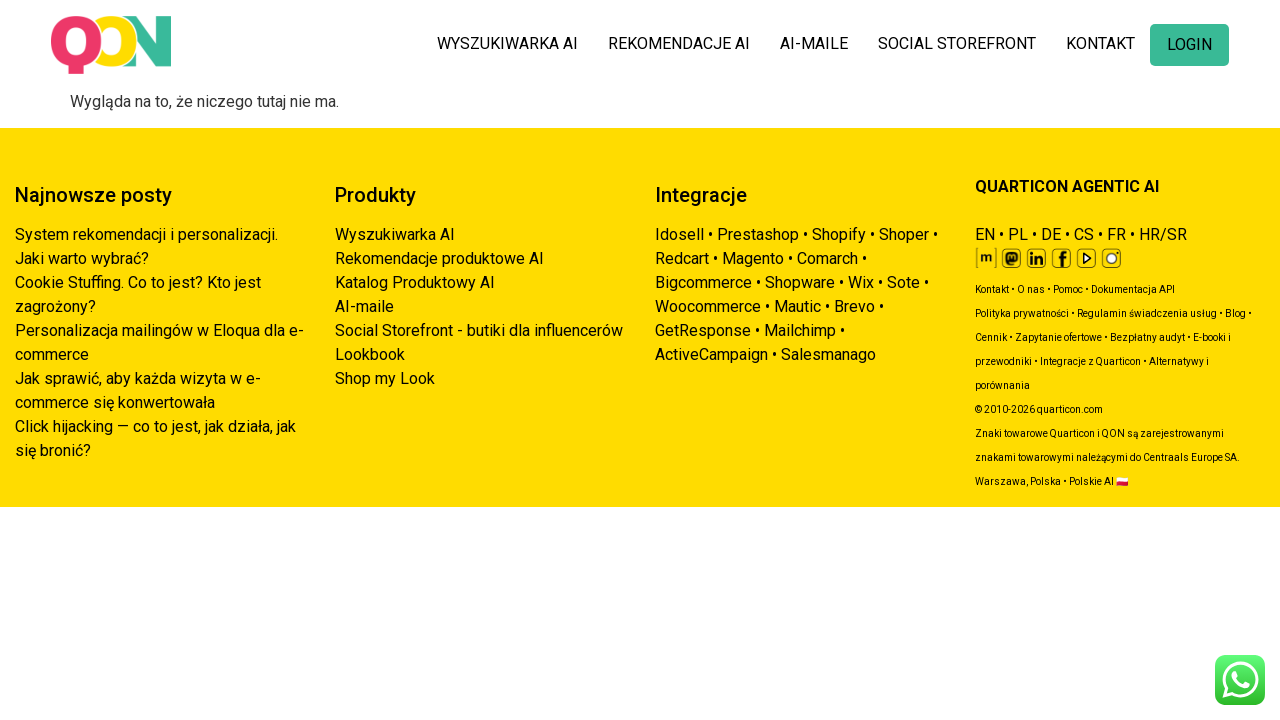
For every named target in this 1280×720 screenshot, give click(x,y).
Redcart (682, 258)
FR (1116, 234)
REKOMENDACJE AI (679, 43)
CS (1084, 234)
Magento (753, 258)
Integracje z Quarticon (1090, 361)
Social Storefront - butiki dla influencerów (479, 330)
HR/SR (1163, 234)
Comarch (827, 258)
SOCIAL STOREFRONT (957, 43)
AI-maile (364, 306)
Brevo (854, 306)
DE (1051, 234)
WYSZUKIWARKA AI (507, 43)
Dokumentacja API (1133, 289)
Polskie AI (1091, 481)
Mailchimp (800, 330)
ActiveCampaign (711, 354)
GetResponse (703, 330)
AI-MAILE (814, 43)
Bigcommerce (703, 282)
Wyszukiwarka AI (395, 234)
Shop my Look (385, 378)
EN (985, 234)
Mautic (797, 306)
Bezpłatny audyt (1147, 337)
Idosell (679, 234)
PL (1018, 234)
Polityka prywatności (1022, 313)
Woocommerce (708, 306)
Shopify (839, 234)
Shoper (904, 234)
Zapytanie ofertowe (1058, 337)
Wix (861, 282)
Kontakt (992, 289)
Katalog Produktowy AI (415, 282)
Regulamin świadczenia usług (1147, 313)
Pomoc (1068, 289)
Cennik (991, 337)
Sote (903, 282)
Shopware (800, 282)
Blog (1235, 313)
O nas (1031, 289)
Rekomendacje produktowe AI (439, 258)
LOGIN (1189, 44)
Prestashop (758, 234)
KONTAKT (1100, 43)
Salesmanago (828, 354)
